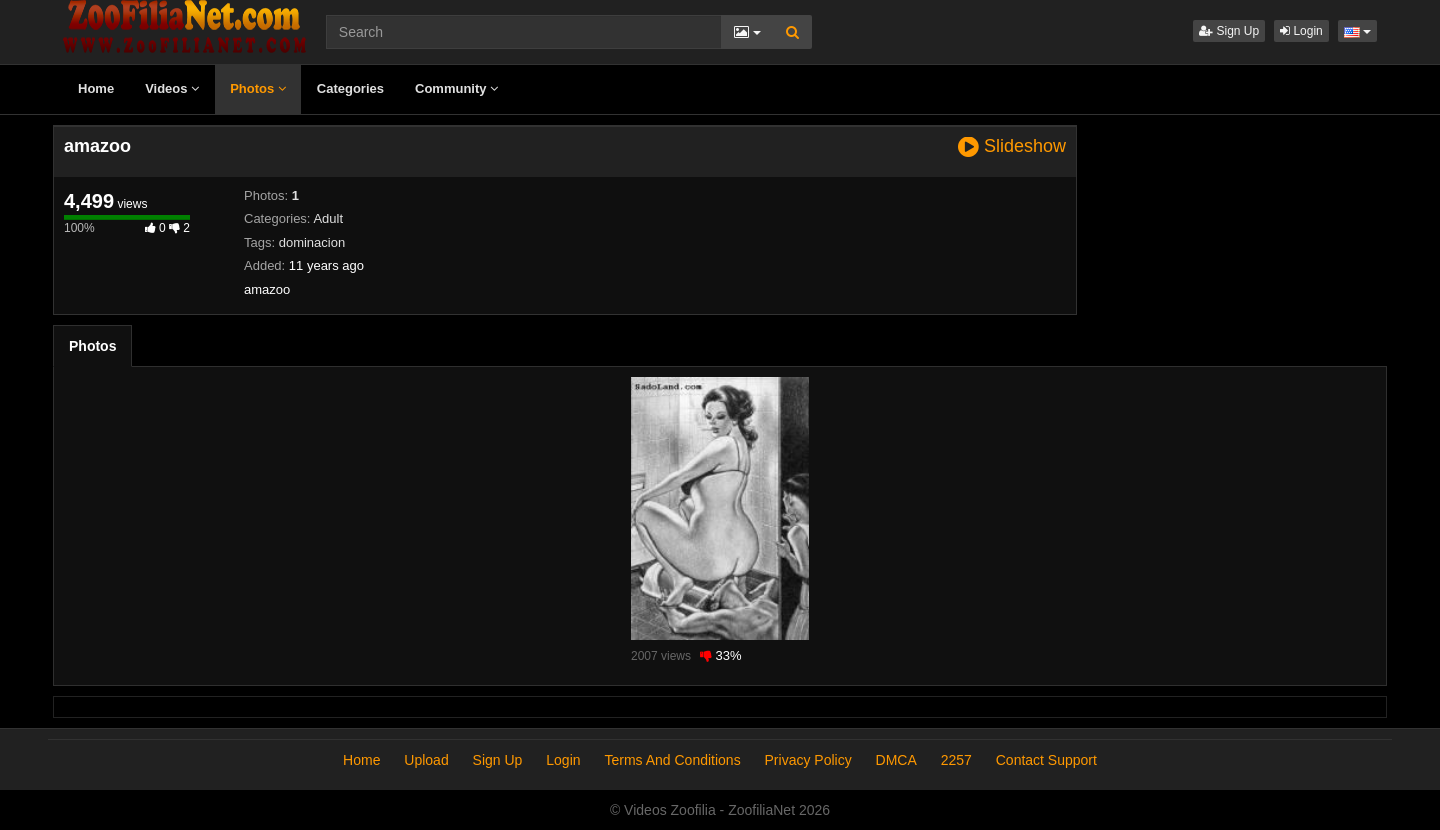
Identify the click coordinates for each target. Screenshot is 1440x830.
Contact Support (1046, 760)
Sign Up (1229, 31)
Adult (328, 218)
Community (456, 88)
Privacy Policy (808, 760)
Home (96, 88)
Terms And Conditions (672, 760)
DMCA (896, 760)
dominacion (312, 242)
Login (1301, 31)
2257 (956, 760)
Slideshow (1012, 146)
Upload (426, 760)
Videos (172, 88)
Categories (350, 88)
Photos (258, 88)
